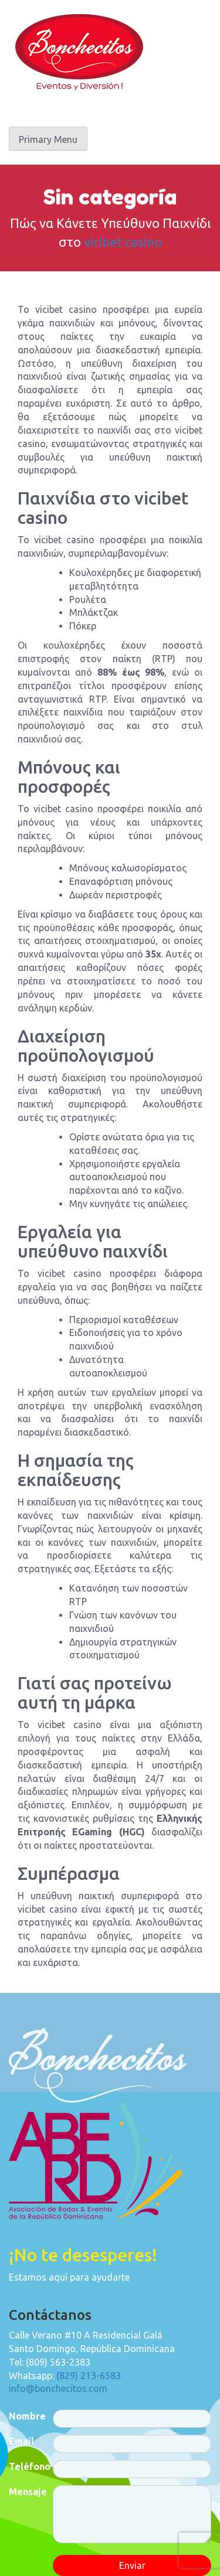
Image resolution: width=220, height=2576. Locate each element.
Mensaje (28, 2491)
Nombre (27, 2416)
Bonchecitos (79, 52)
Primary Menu (48, 139)
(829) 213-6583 (88, 2375)
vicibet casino (123, 241)
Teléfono (29, 2466)
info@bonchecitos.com (58, 2388)
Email (21, 2441)
